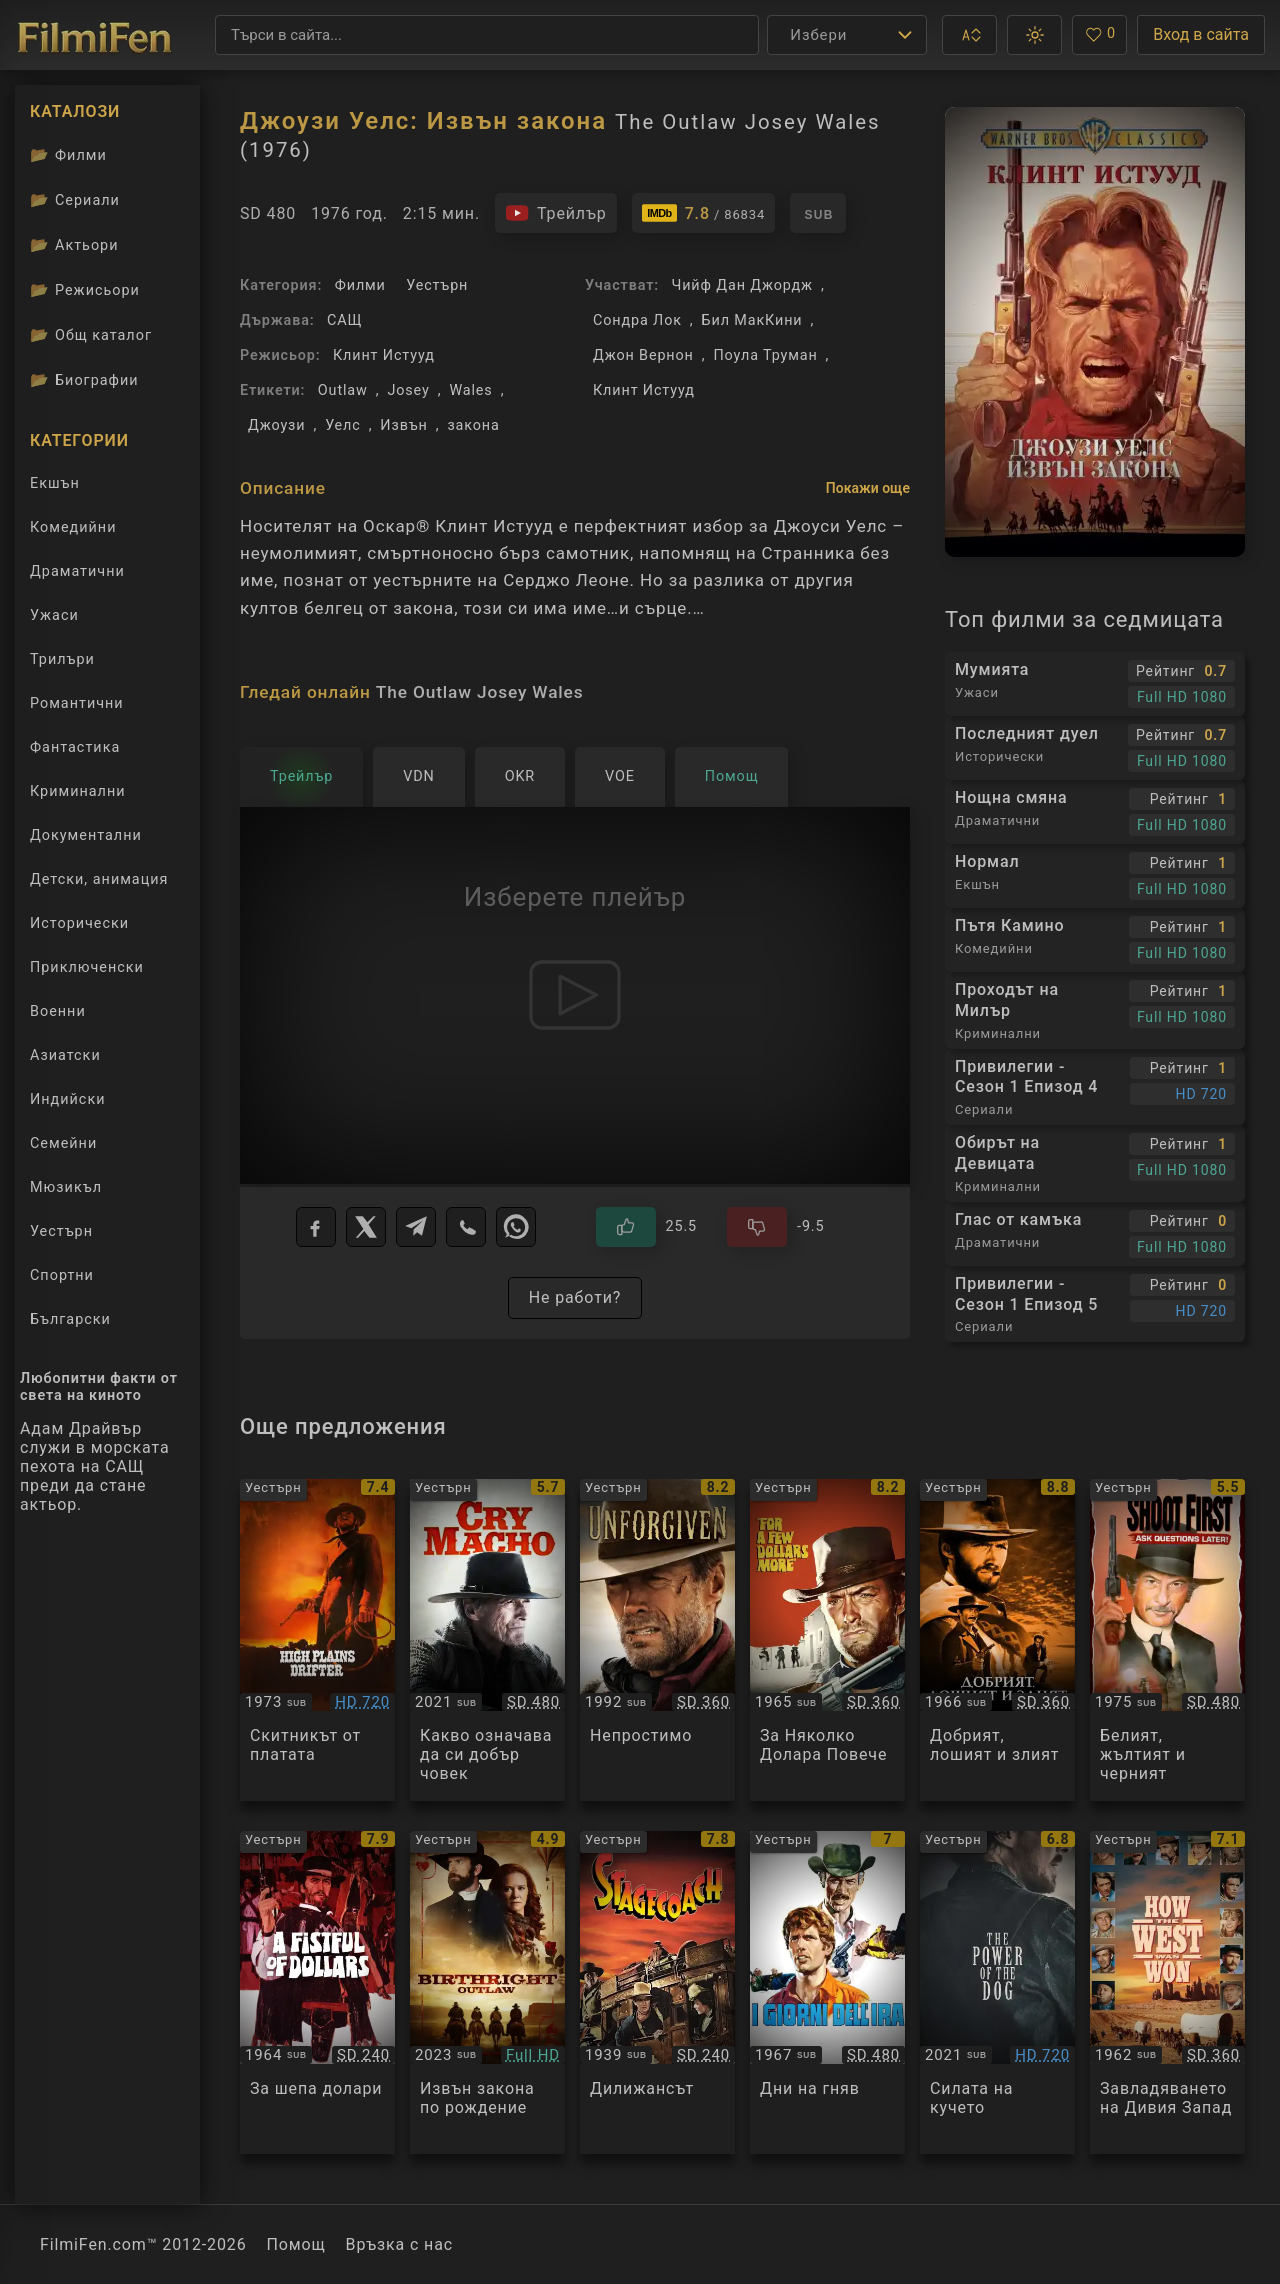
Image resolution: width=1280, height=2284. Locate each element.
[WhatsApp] (516, 1227)
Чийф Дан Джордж (742, 285)
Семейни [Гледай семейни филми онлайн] (63, 1143)
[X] (366, 1227)
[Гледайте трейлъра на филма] (556, 213)
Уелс (343, 425)
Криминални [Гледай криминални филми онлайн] (78, 791)
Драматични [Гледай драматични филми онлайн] (77, 571)
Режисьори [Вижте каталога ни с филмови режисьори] (85, 290)
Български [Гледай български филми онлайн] (70, 1319)
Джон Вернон (643, 355)
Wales (470, 390)
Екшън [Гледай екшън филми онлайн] (55, 483)
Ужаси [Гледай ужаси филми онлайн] (54, 615)
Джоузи (276, 425)
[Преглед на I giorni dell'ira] (827, 1992)
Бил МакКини (752, 320)
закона (473, 425)
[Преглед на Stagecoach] (657, 1992)
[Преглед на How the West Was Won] (1167, 1992)
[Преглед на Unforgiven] (657, 1640)
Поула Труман (765, 355)
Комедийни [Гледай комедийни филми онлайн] (73, 527)
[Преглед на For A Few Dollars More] (827, 1640)
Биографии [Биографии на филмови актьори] (84, 380)
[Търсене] (487, 35)
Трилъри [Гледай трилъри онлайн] (62, 663)
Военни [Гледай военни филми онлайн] (58, 1011)
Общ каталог (91, 335)
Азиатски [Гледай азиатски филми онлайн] (65, 1055)
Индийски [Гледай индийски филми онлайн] (67, 1099)
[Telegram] (416, 1227)
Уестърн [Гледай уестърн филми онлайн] (61, 1231)
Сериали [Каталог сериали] (75, 200)
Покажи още (868, 488)
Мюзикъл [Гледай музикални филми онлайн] (66, 1187)
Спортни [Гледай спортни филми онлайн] (62, 1275)
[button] (969, 35)
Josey (408, 390)
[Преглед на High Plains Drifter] (317, 1640)
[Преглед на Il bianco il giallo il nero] (1167, 1640)
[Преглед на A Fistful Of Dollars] (317, 1992)
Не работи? (575, 1297)
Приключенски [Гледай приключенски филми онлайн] (87, 967)
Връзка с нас (399, 2244)
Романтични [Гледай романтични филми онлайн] (77, 703)
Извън (403, 425)
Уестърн (437, 285)
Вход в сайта (1201, 34)
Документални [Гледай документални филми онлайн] (86, 835)
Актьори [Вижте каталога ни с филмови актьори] (74, 245)
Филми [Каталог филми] (68, 155)
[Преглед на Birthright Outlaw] (487, 1992)
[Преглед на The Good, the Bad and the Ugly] (997, 1640)
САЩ (344, 320)
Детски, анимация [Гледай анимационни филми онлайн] (99, 879)
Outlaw (343, 390)
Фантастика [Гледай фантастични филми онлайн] (75, 747)
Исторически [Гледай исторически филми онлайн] (79, 923)
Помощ (296, 2244)
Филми (360, 285)
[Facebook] (316, 1227)
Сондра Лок (637, 320)
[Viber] (466, 1227)
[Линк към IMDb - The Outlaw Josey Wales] (704, 213)
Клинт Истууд (384, 355)
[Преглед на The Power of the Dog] (997, 1992)
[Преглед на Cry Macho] (487, 1640)
